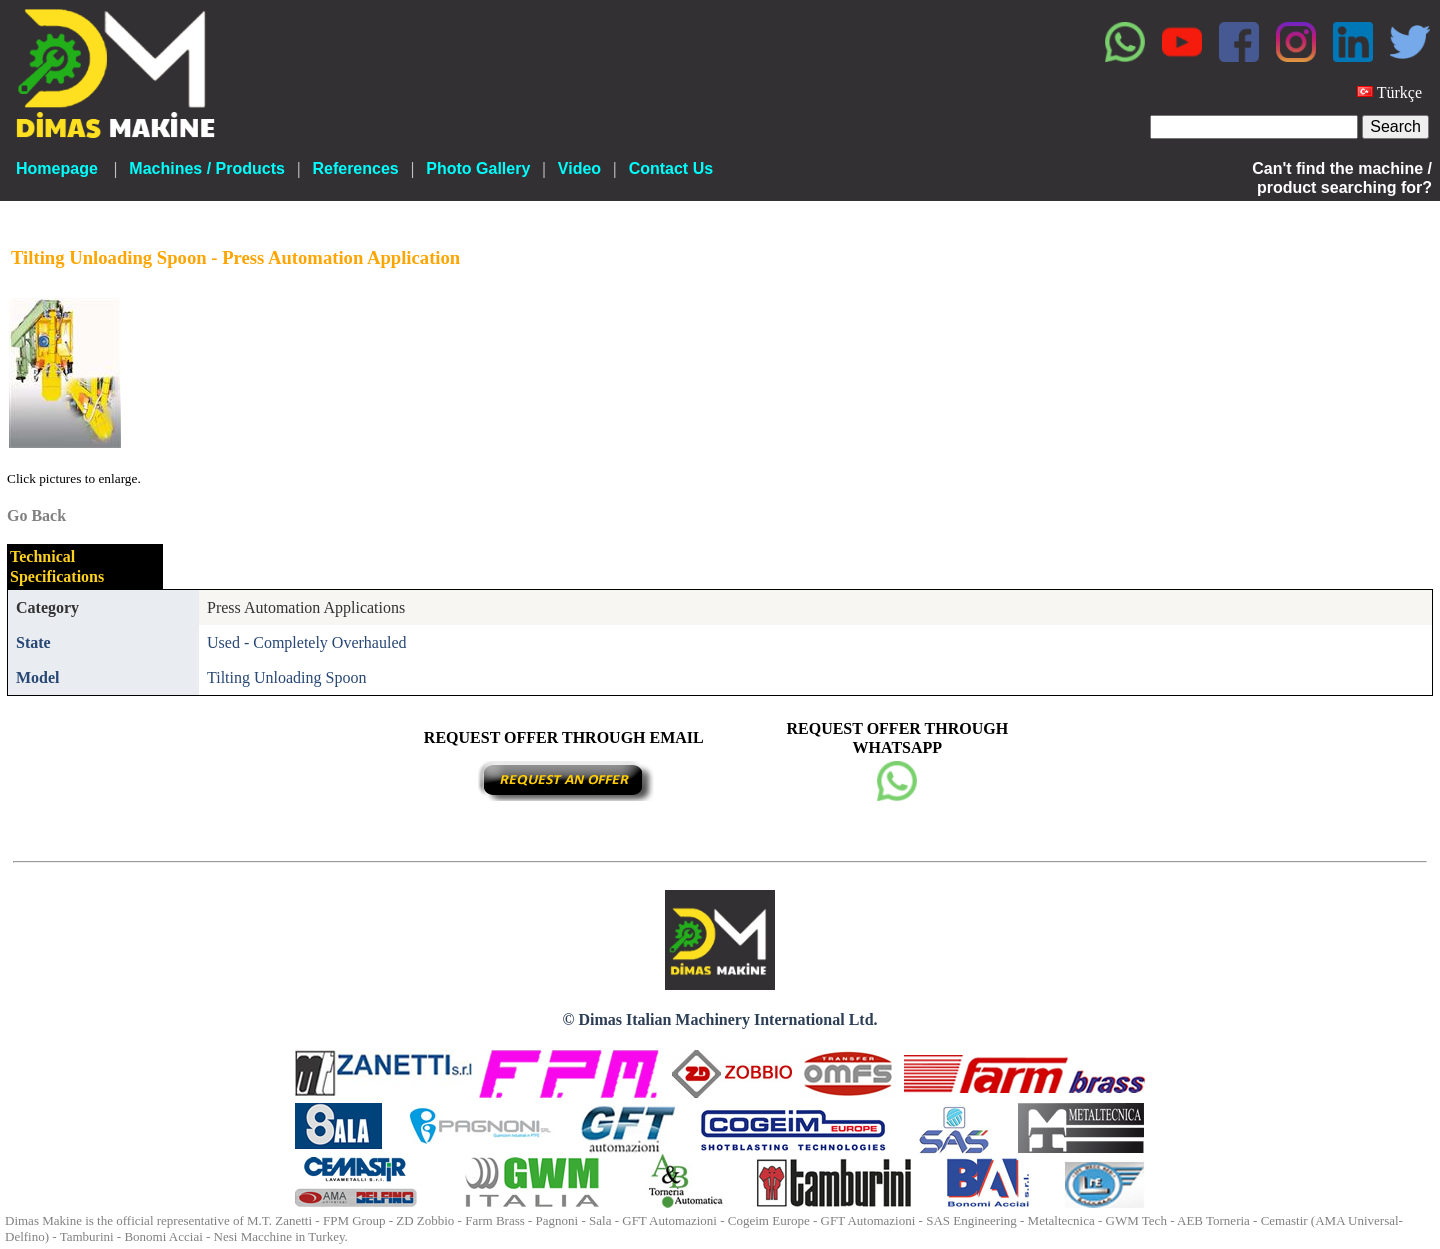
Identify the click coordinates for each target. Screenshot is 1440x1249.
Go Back (36, 515)
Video (579, 168)
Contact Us (671, 168)
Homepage (57, 168)
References (355, 168)
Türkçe (1399, 92)
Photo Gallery (478, 168)
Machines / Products (207, 168)
